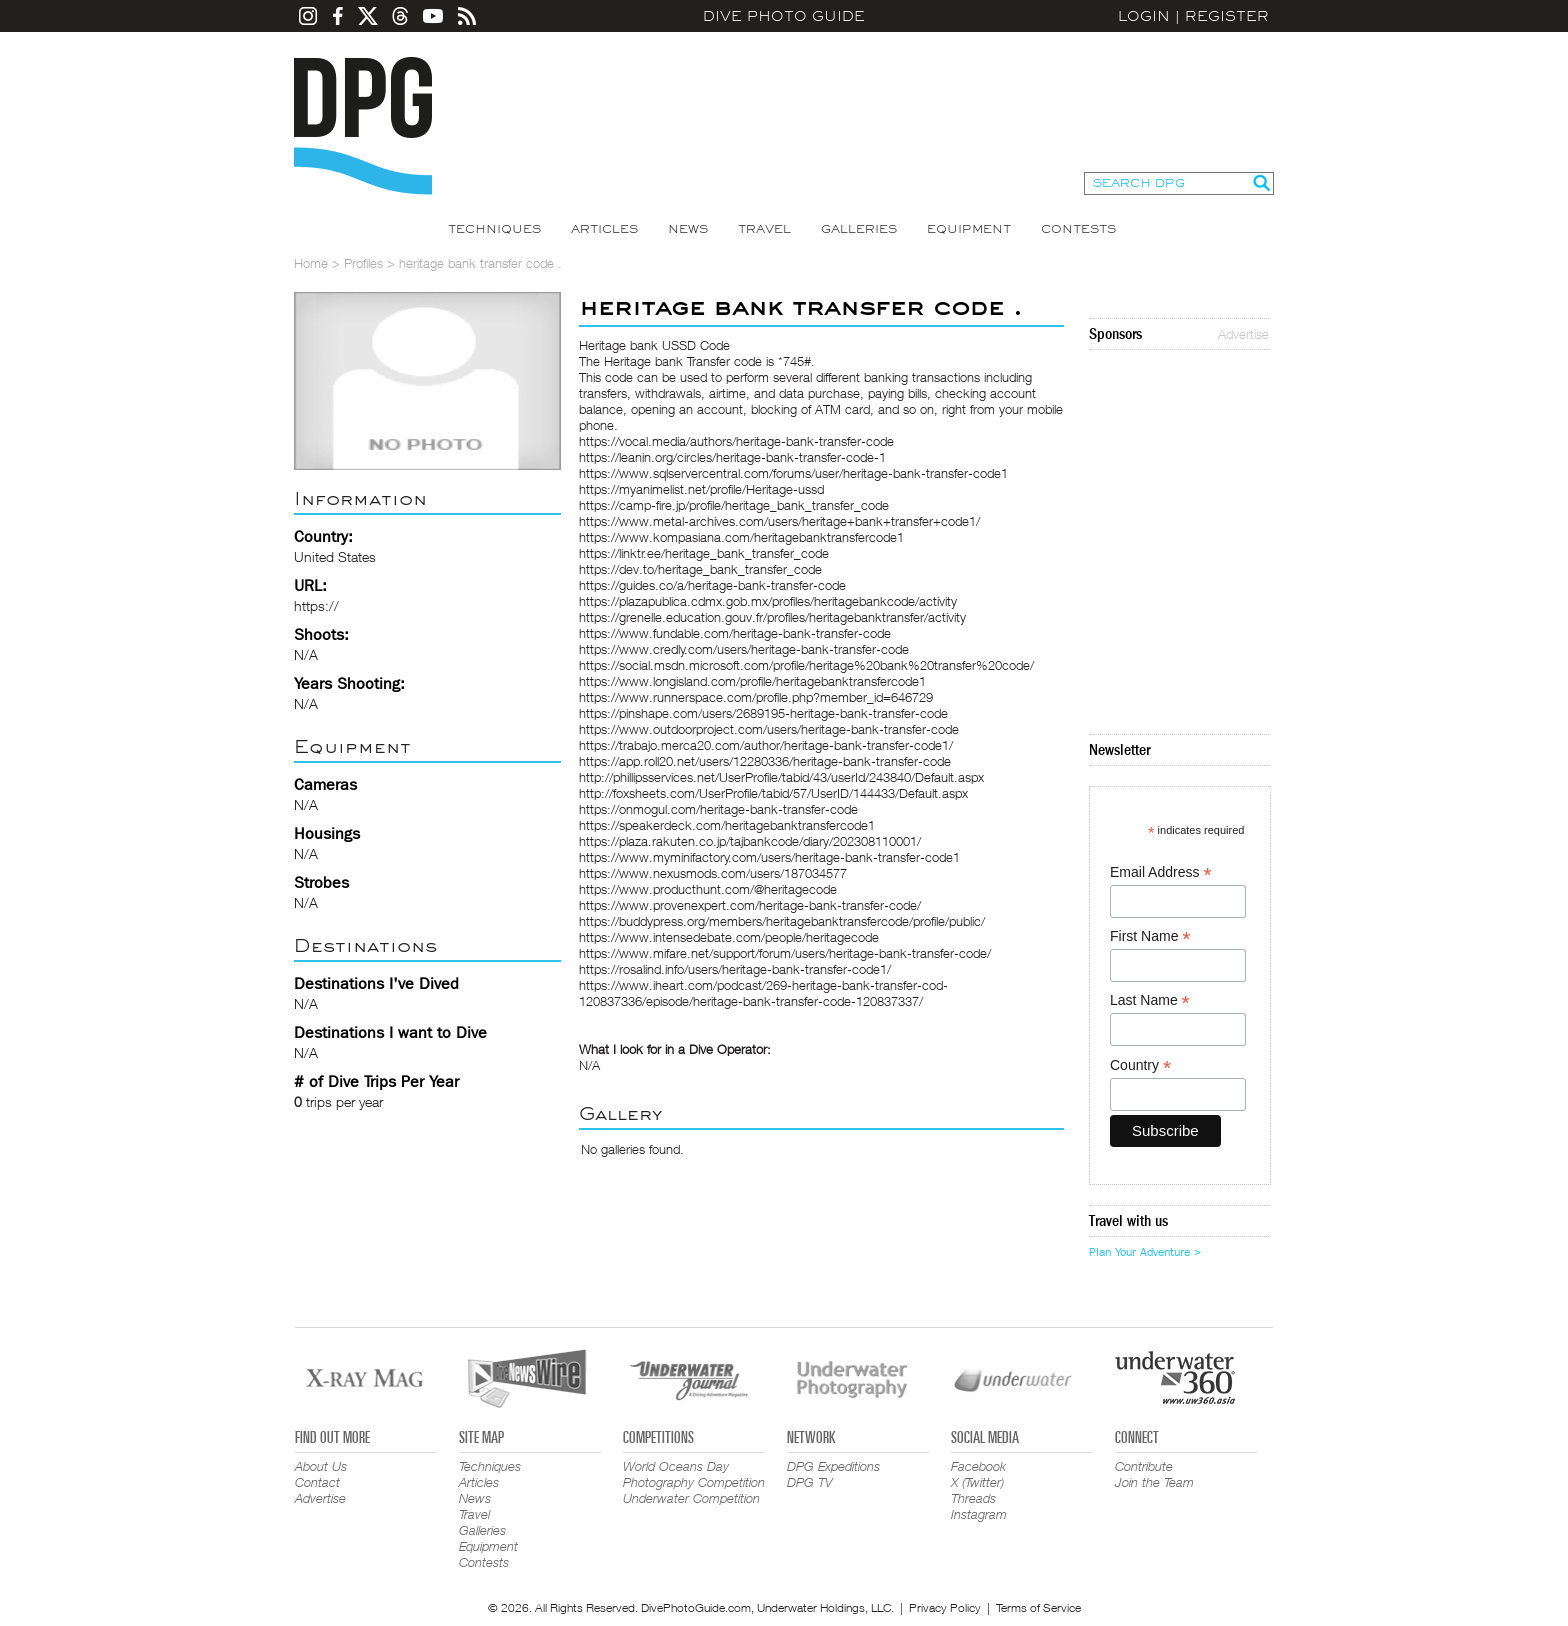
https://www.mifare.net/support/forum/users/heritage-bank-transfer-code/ (785, 953)
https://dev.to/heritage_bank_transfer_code (700, 569)
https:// (316, 605)
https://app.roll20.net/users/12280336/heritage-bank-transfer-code (765, 761)
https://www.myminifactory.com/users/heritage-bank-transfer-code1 (769, 857)
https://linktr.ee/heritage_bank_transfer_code (704, 553)
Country (1140, 1065)
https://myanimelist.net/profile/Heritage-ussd (701, 489)
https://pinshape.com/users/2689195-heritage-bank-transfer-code (763, 713)
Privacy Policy (945, 1607)
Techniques (494, 229)
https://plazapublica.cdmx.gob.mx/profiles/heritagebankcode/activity (768, 601)
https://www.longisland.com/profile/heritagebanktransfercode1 (752, 681)
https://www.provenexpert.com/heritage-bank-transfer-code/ (750, 905)
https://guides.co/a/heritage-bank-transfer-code (712, 585)
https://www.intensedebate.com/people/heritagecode (729, 937)
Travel (764, 229)
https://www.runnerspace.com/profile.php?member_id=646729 (756, 697)
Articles (604, 229)
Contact (317, 1482)
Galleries (859, 229)
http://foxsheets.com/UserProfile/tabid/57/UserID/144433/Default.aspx (773, 793)
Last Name (1150, 1000)
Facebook (978, 1466)
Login (1144, 16)
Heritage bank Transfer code (683, 361)
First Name (1150, 936)
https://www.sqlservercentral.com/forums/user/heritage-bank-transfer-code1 (793, 473)
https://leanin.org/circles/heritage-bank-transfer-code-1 (732, 457)
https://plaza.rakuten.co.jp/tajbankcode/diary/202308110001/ (750, 841)
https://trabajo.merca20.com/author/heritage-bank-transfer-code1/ (766, 745)
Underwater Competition (691, 1498)
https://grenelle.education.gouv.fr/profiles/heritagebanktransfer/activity (772, 617)
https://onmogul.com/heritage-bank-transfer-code (718, 809)
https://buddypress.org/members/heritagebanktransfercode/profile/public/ (782, 921)
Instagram (979, 1514)
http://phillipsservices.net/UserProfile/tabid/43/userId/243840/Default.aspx (781, 777)
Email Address (1161, 872)
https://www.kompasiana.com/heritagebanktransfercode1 (741, 537)
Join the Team (1154, 1482)
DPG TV (810, 1482)
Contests (1078, 229)
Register (1227, 16)
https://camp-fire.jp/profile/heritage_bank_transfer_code (734, 505)
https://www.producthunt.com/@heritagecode (708, 889)
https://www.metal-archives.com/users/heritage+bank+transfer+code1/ (779, 521)
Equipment (969, 229)
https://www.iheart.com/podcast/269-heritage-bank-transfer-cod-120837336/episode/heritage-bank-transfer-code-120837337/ (763, 993)
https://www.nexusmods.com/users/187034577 (713, 873)
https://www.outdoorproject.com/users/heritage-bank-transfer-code (769, 729)
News (688, 229)
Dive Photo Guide (784, 16)
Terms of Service (1038, 1607)
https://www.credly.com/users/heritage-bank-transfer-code (744, 649)
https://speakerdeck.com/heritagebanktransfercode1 (727, 825)
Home (311, 263)
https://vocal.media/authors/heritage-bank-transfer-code (736, 441)
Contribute (1144, 1466)
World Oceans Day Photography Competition (694, 1474)
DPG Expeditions (833, 1466)
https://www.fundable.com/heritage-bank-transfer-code (735, 633)
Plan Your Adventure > (1145, 1252)
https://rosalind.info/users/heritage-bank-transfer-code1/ (735, 969)
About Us (321, 1466)
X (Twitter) (977, 1482)
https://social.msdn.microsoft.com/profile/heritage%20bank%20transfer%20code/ (806, 665)
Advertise (1243, 334)
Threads (973, 1498)
